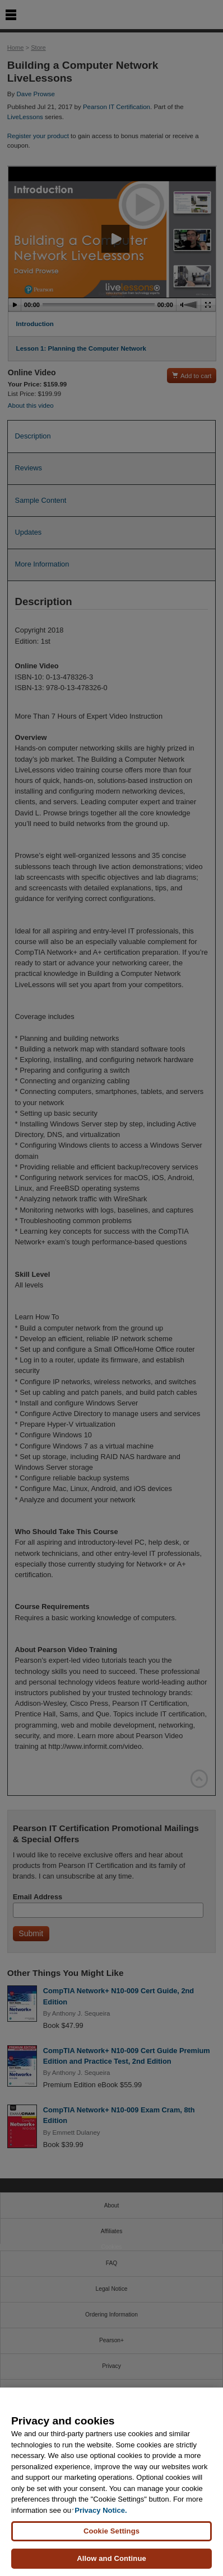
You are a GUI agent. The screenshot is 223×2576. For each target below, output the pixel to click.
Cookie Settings (111, 2531)
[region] (111, 2482)
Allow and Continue (111, 2558)
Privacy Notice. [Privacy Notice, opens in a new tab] (101, 2510)
